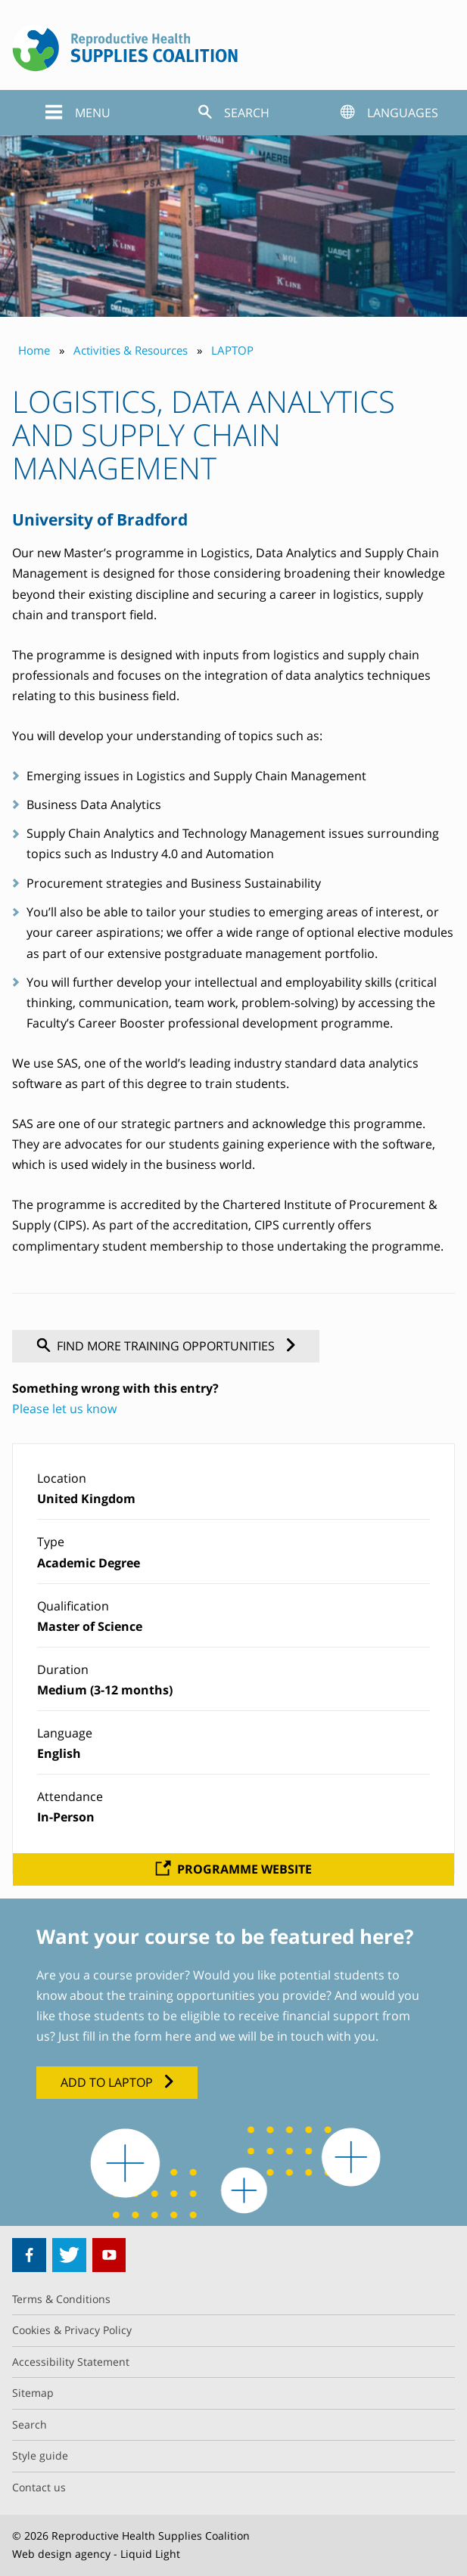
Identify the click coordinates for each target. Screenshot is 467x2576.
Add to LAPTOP (107, 2082)
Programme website (244, 1869)
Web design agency (61, 2554)
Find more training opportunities (166, 1346)
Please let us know (64, 1408)
